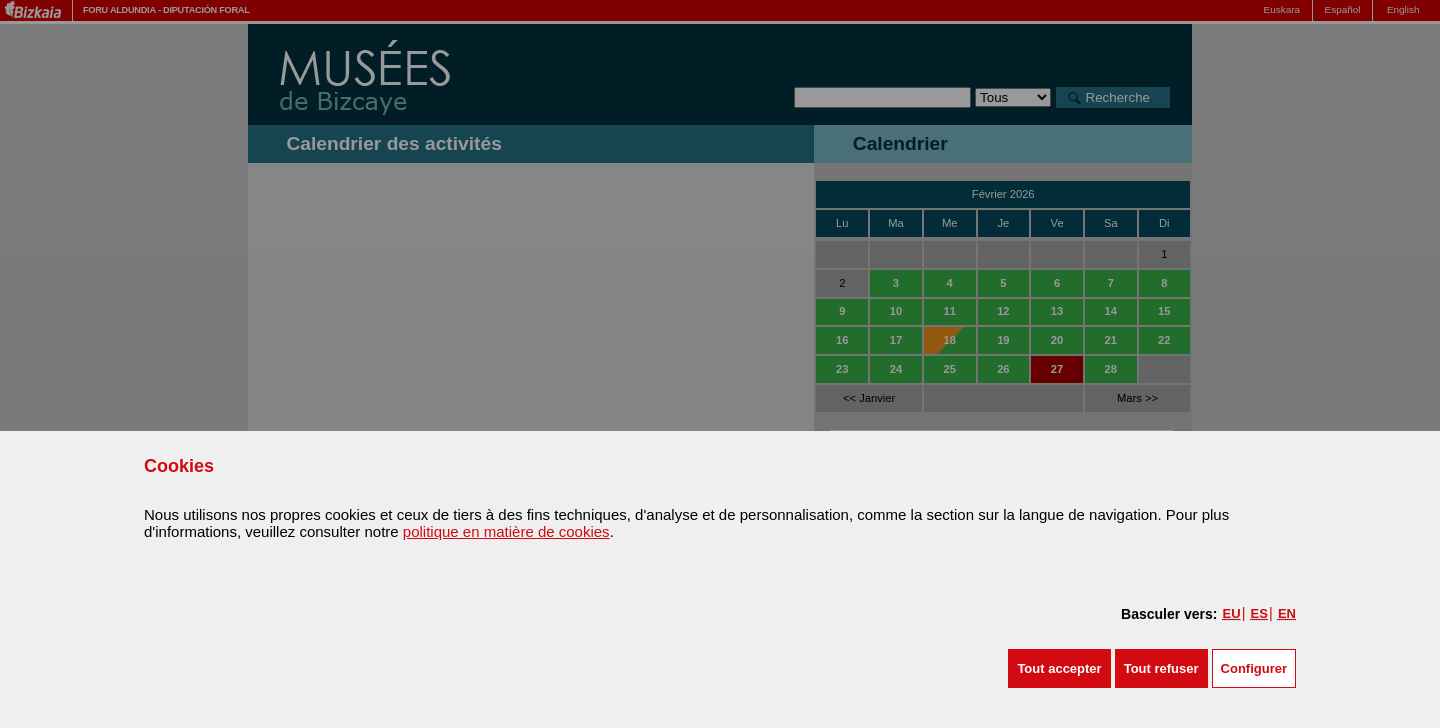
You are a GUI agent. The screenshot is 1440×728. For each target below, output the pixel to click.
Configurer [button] (1254, 668)
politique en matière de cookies (506, 531)
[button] (1059, 668)
